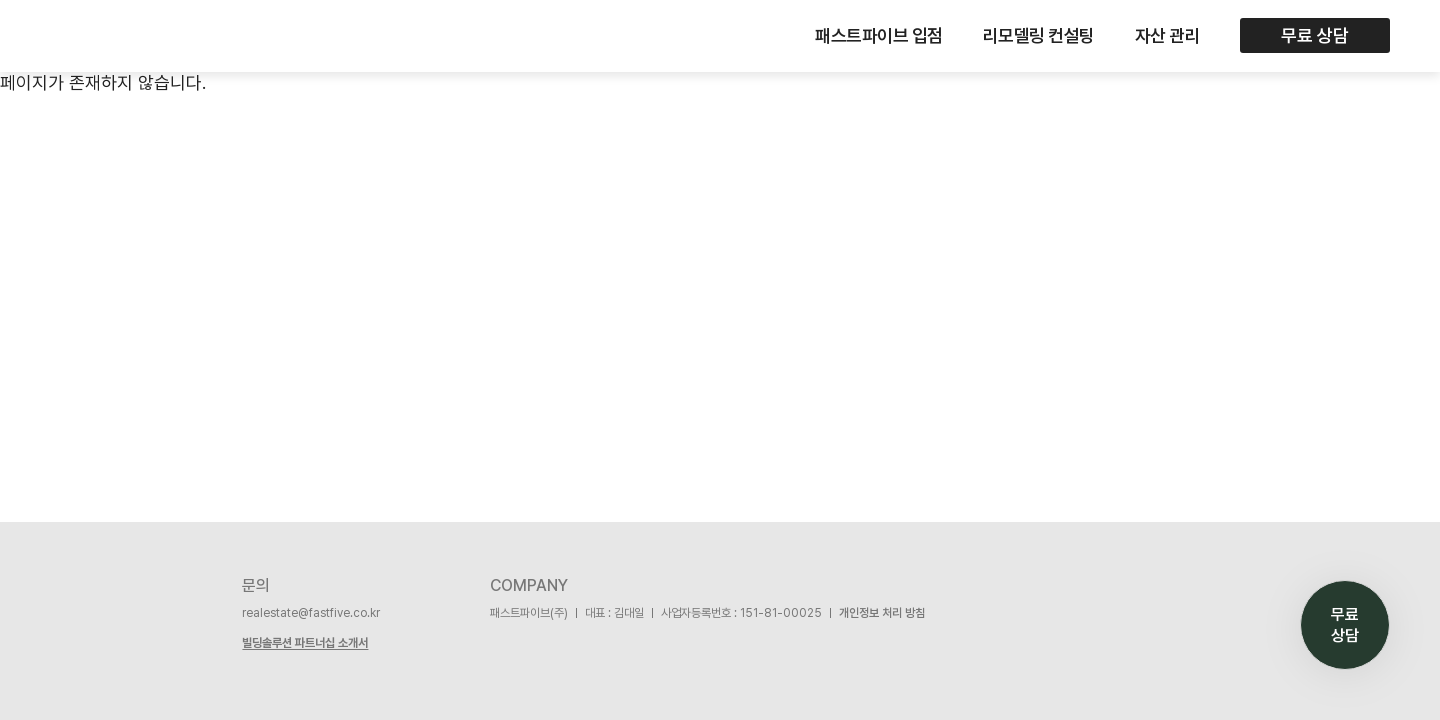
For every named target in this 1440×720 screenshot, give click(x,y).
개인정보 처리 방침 (882, 613)
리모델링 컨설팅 (1039, 35)
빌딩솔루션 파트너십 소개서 (305, 643)
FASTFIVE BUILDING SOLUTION (91, 35)
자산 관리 (1168, 35)
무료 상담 (1315, 35)
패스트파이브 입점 (879, 35)
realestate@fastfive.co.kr (311, 613)
